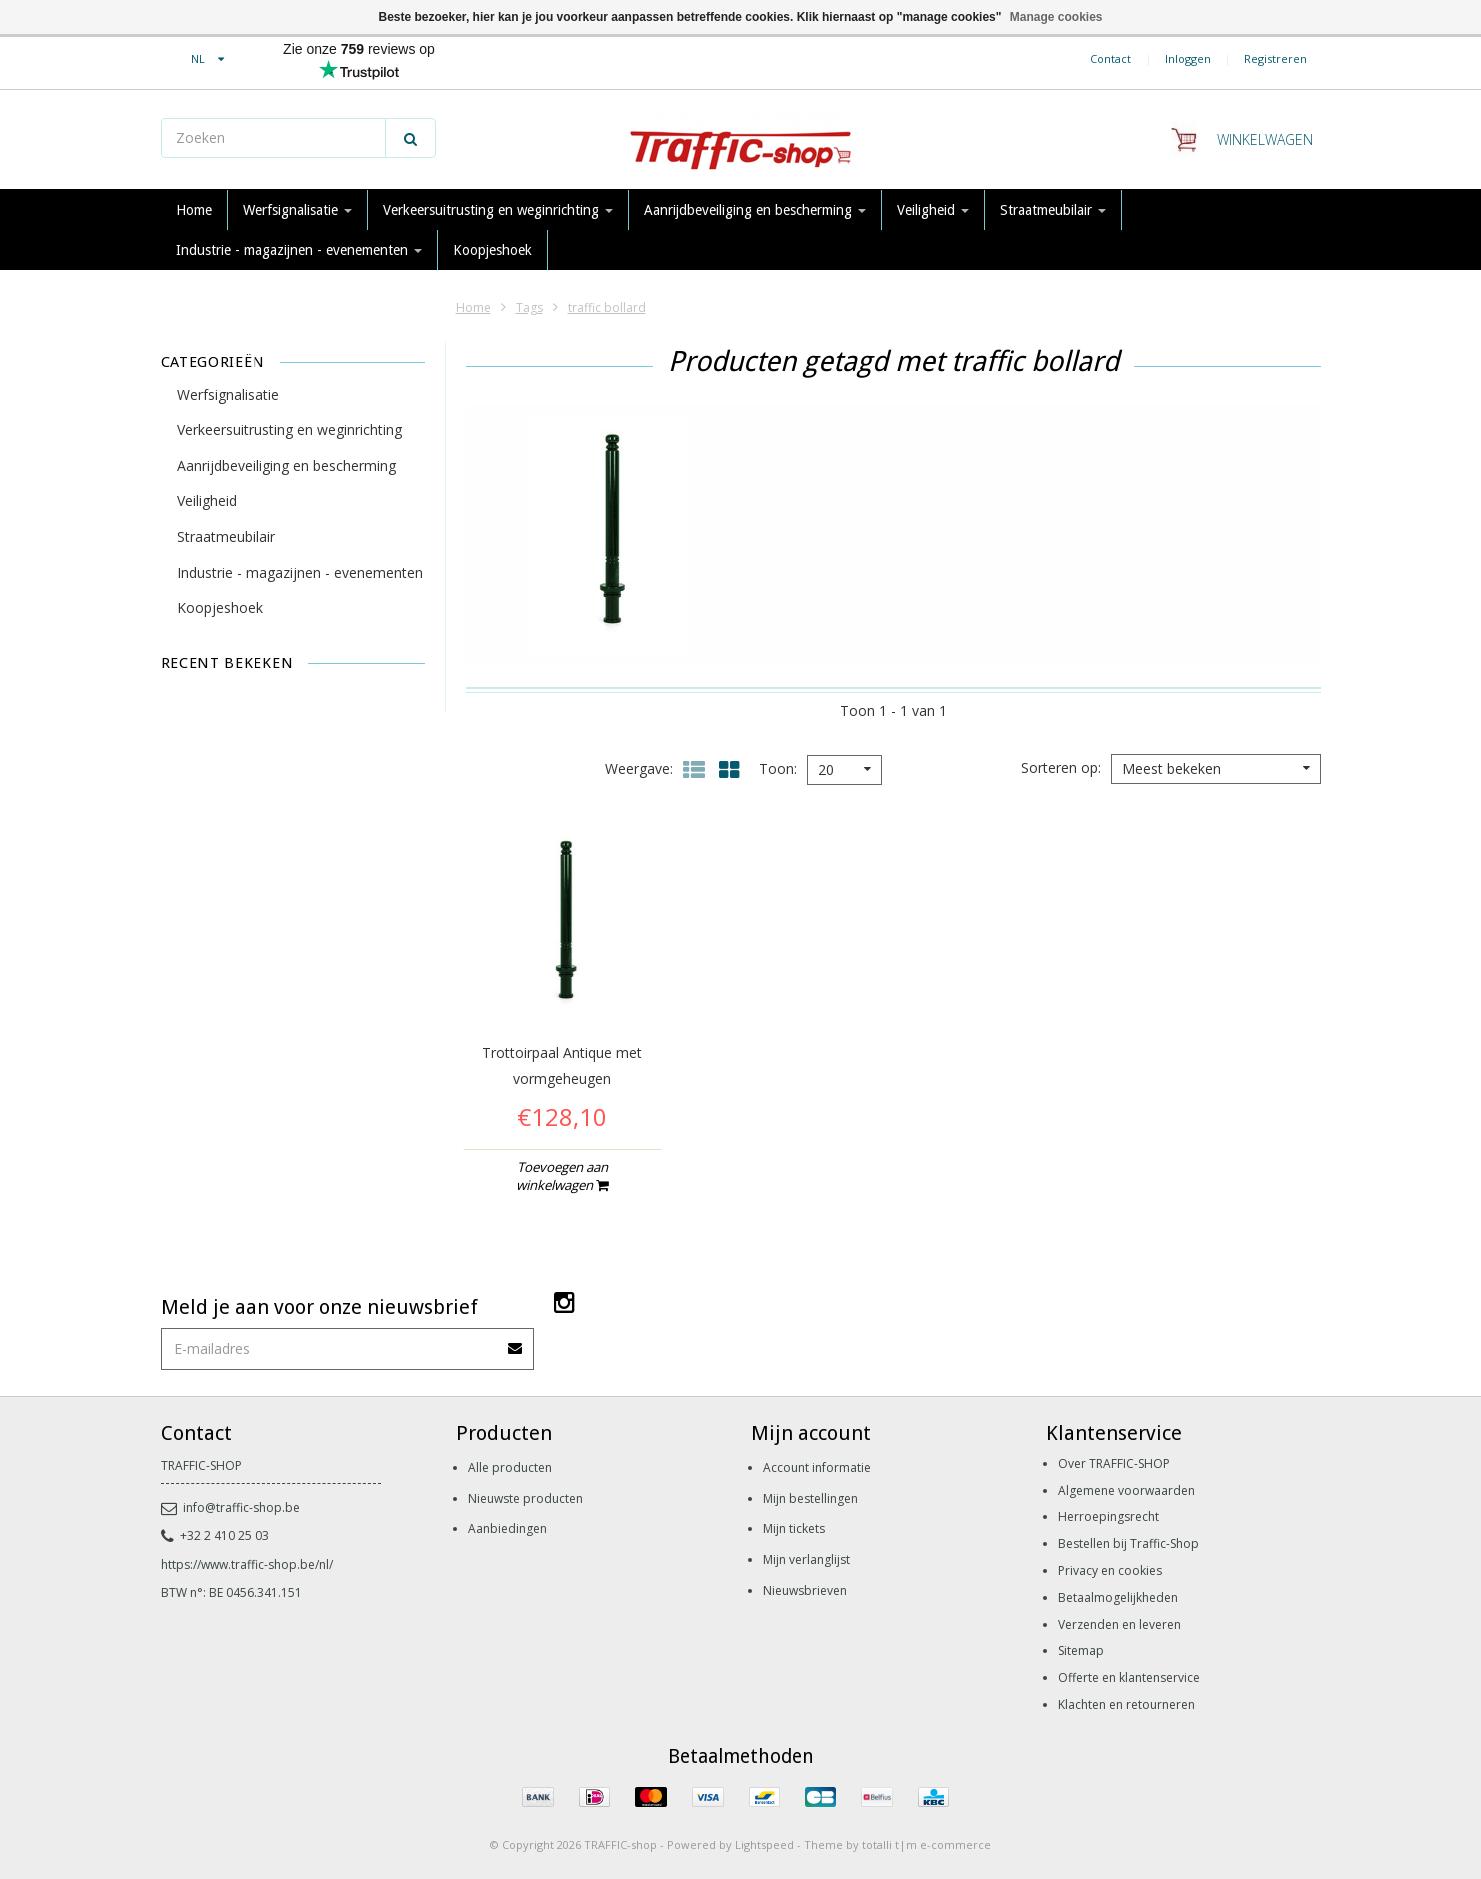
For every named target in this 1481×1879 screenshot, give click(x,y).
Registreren (1275, 58)
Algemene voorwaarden (1126, 1490)
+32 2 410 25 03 (215, 1535)
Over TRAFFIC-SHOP (1114, 1463)
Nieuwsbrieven (805, 1590)
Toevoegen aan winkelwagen (562, 1176)
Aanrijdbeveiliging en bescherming (755, 210)
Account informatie (817, 1467)
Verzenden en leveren (1119, 1624)
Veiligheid (933, 210)
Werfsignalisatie (297, 210)
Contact (1110, 58)
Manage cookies (1056, 17)
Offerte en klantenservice (1129, 1677)
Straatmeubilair (1053, 210)
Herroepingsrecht (1108, 1516)
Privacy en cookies (1110, 1570)
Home (194, 210)
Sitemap (1081, 1650)
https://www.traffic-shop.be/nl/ (247, 1564)
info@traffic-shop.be (230, 1507)
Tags (529, 307)
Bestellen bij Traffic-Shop (1128, 1543)
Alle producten (510, 1467)
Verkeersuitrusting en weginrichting (498, 210)
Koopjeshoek (492, 250)
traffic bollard (607, 307)
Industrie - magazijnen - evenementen (299, 250)
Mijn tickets (794, 1528)
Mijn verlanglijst (806, 1559)
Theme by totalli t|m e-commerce (897, 1844)
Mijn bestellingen (810, 1498)
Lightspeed (764, 1844)
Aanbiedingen (507, 1528)
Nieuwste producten (525, 1498)
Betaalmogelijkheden (1118, 1597)
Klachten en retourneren (1126, 1704)
